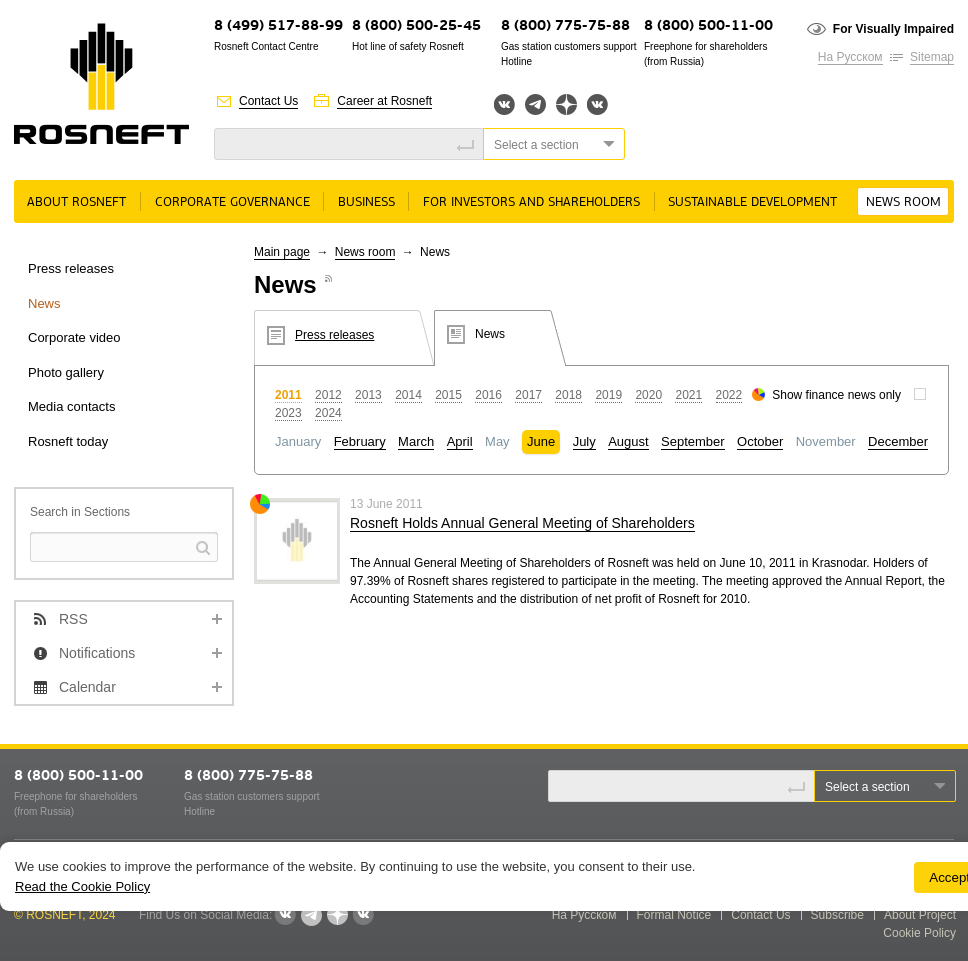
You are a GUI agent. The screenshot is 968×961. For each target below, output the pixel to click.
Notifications (97, 653)
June (541, 441)
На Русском (850, 57)
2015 (448, 395)
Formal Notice (674, 915)
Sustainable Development (752, 202)
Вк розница (597, 105)
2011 (288, 395)
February (360, 441)
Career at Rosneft (384, 101)
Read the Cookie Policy (82, 886)
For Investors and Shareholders (531, 202)
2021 (688, 395)
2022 (729, 395)
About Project (920, 915)
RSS (73, 619)
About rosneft (76, 202)
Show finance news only (836, 395)
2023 (288, 413)
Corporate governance (232, 202)
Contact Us (268, 101)
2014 (408, 395)
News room (903, 202)
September (693, 441)
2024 (328, 413)
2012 (328, 395)
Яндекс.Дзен (566, 104)
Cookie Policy (919, 933)
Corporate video (74, 337)
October (760, 441)
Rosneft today (68, 441)
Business (366, 202)
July (584, 441)
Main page (282, 252)
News (44, 303)
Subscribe (837, 915)
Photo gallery (66, 372)
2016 (488, 395)
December (898, 441)
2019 (608, 395)
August (628, 441)
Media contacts (71, 406)
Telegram (535, 104)
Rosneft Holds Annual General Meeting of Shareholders (522, 523)
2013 (368, 395)
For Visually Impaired (893, 29)
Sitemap (932, 57)
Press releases (71, 268)
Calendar (87, 687)
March (416, 441)
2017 (528, 395)
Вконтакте (504, 104)
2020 (648, 395)
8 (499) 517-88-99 (278, 26)
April (460, 441)
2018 (568, 395)
